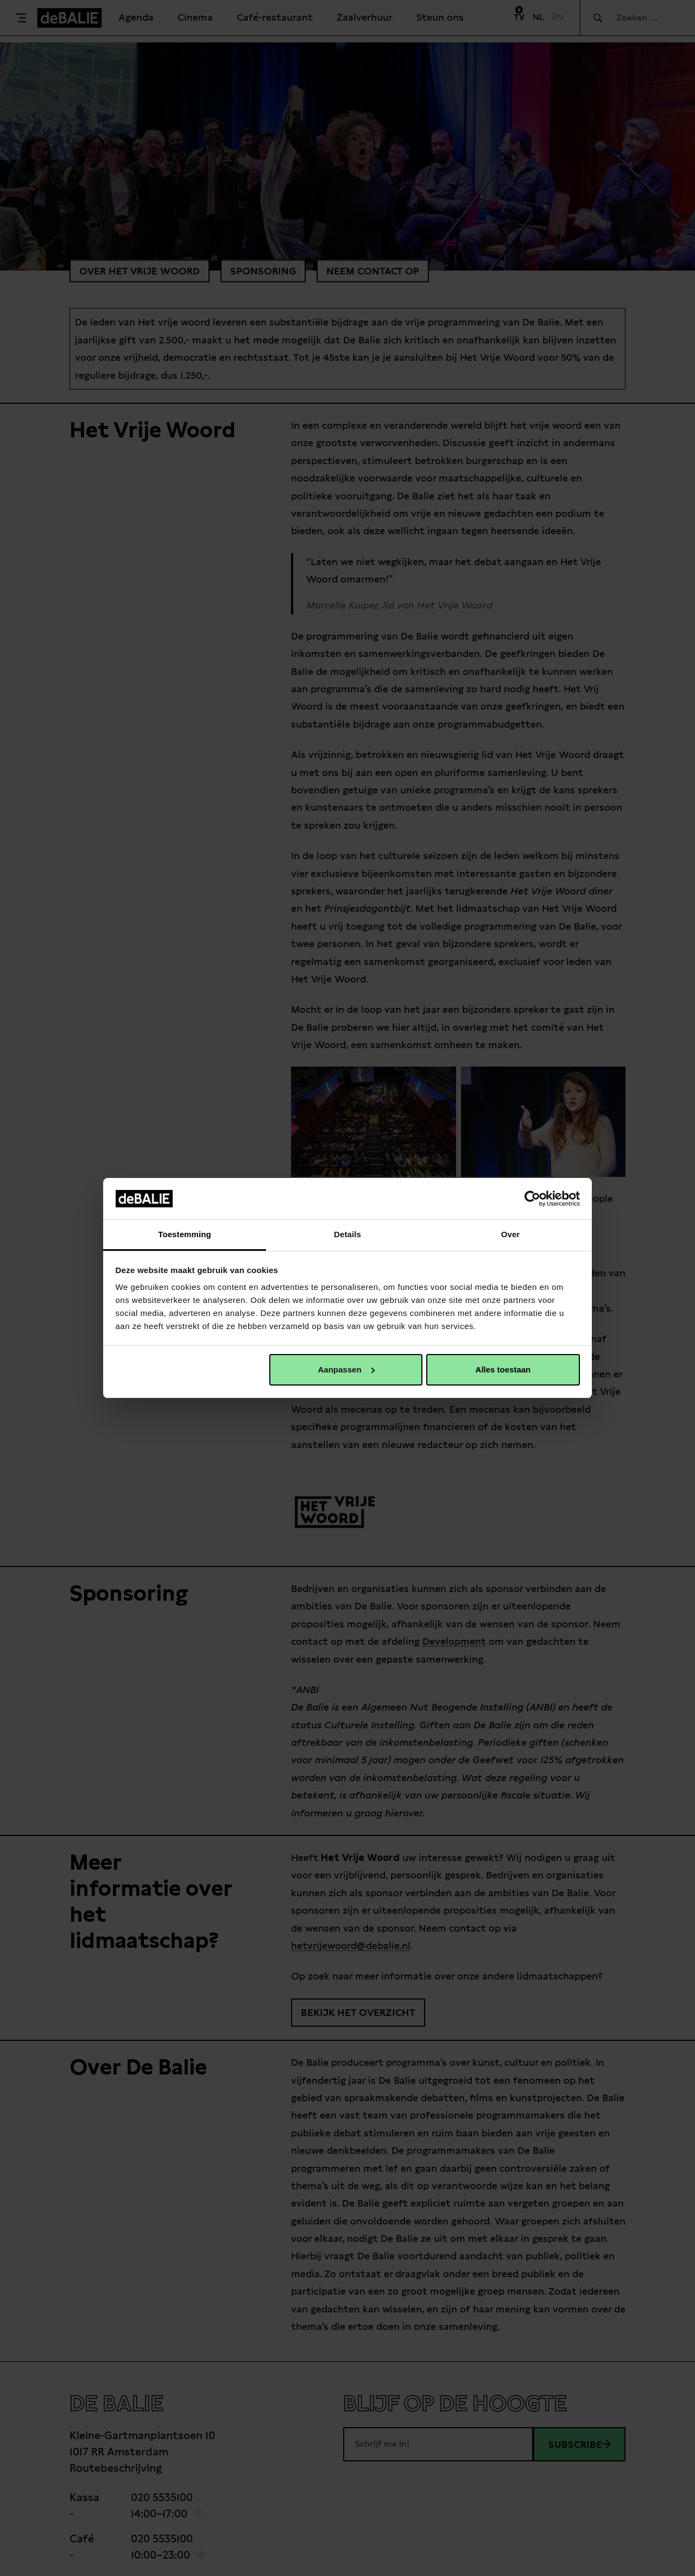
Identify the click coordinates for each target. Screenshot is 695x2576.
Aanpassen (346, 1369)
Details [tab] (347, 1234)
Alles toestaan (503, 1369)
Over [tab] (510, 1234)
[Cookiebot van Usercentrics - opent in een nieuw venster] (532, 1198)
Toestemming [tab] (184, 1234)
